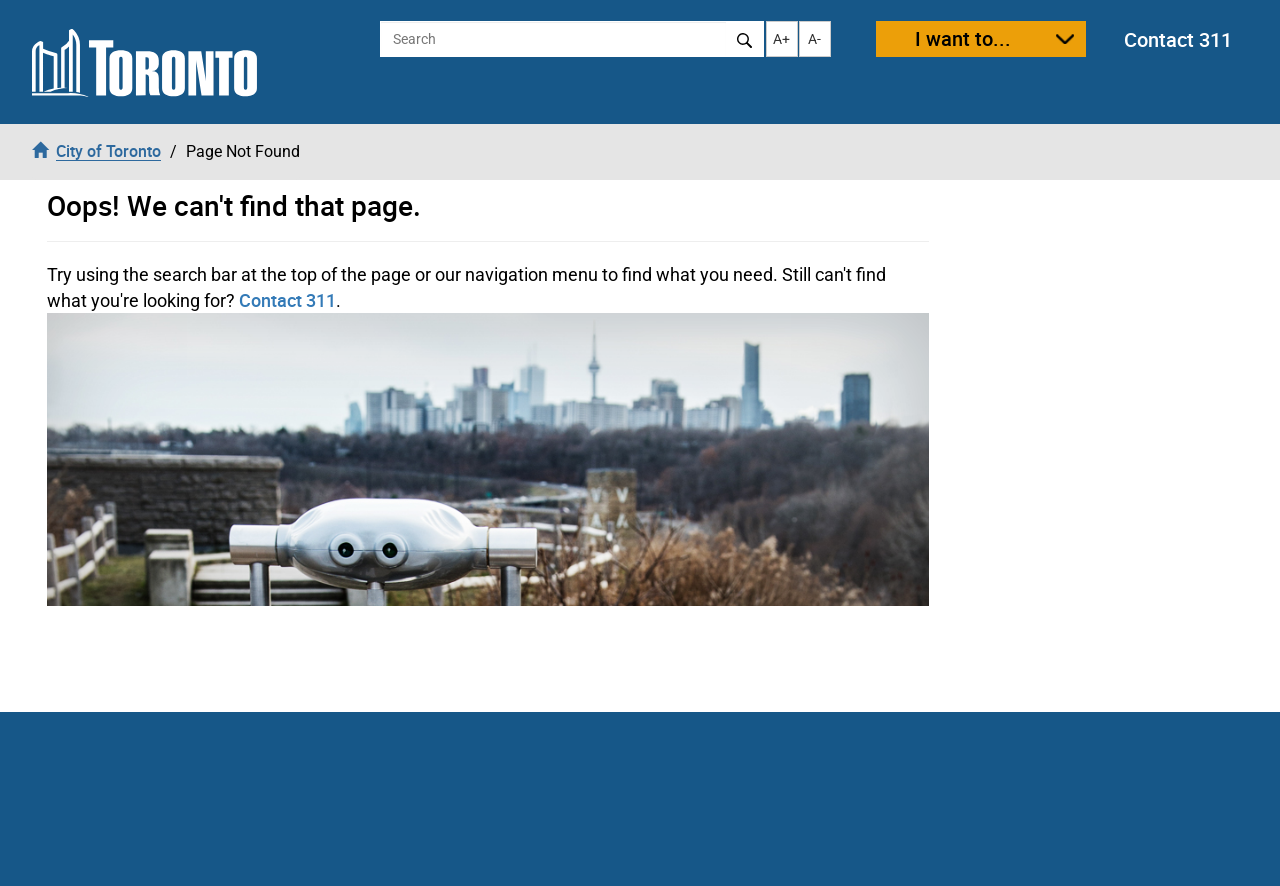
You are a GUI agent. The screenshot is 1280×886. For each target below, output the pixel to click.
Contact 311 (1178, 39)
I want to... (963, 38)
